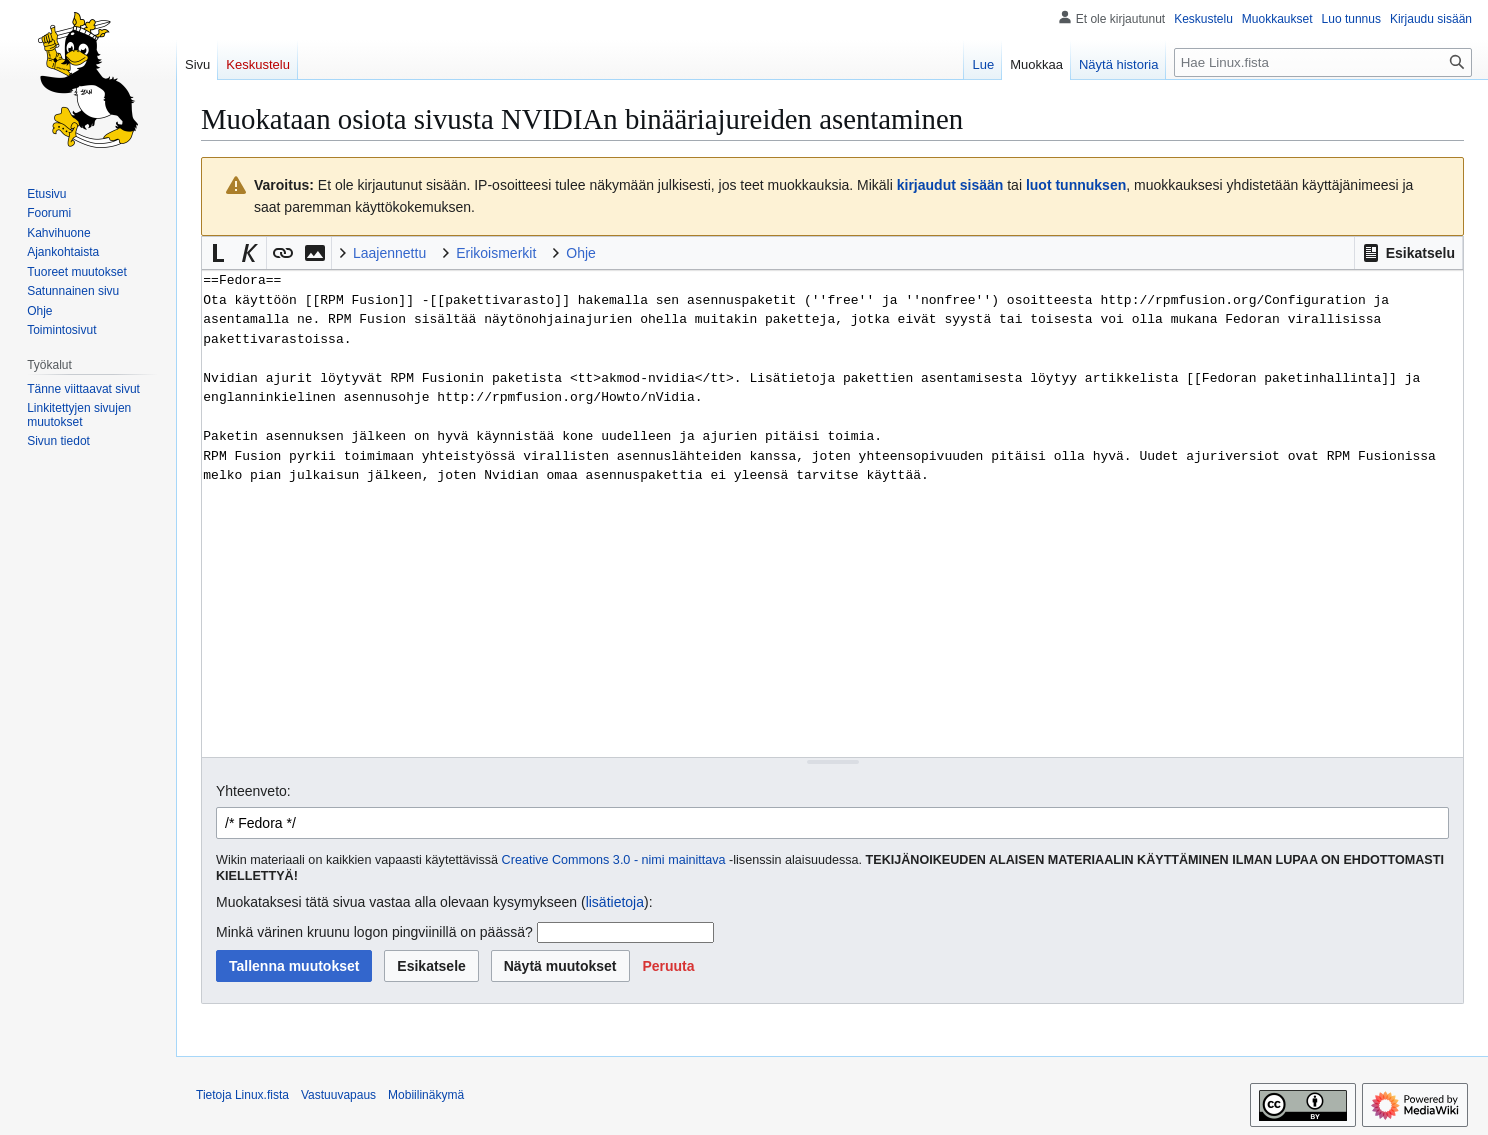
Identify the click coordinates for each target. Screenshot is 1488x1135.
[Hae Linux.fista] (1323, 62)
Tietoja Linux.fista (242, 1095)
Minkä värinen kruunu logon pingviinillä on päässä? (374, 932)
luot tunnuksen (1076, 185)
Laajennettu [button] (389, 253)
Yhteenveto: (253, 791)
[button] (1408, 253)
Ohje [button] (581, 253)
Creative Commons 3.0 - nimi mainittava (614, 860)
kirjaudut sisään (950, 185)
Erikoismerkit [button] (496, 253)
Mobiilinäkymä (426, 1095)
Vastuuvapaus (338, 1095)
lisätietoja (615, 902)
